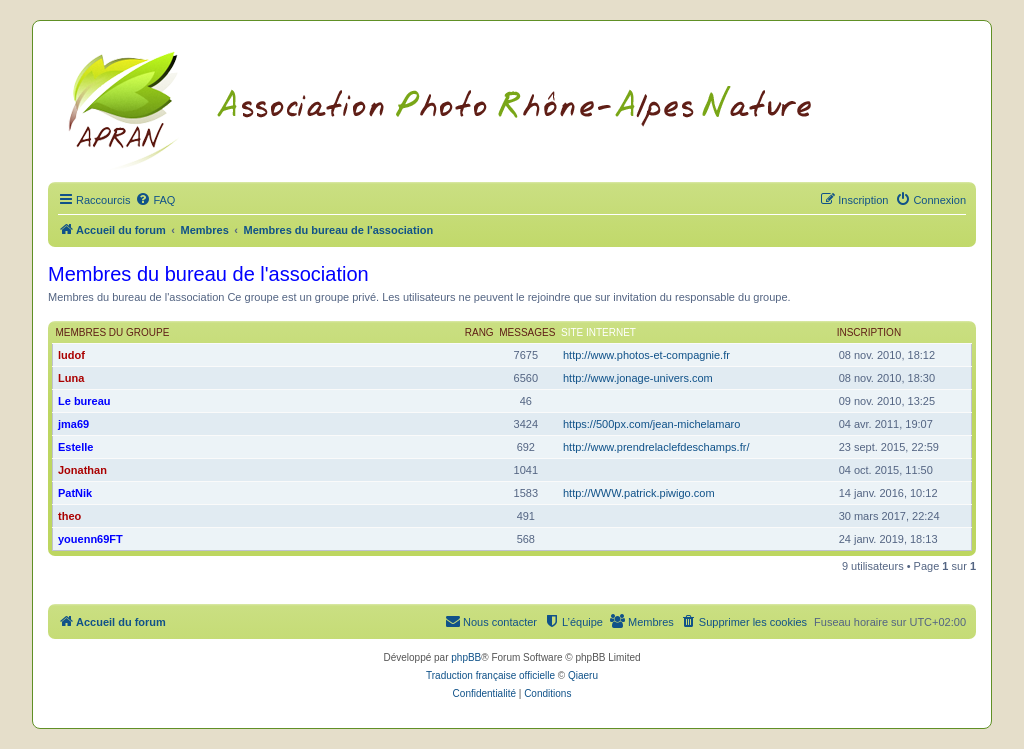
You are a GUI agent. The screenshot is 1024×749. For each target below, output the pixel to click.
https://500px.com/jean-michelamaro (651, 424)
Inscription (869, 332)
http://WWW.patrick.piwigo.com (639, 493)
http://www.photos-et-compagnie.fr (646, 355)
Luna (71, 378)
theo (69, 516)
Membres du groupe (113, 332)
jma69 (73, 424)
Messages (527, 332)
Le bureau (84, 401)
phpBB (466, 657)
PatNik (75, 493)
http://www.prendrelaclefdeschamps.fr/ (656, 447)
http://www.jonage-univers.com (638, 378)
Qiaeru (583, 675)
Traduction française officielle (490, 675)
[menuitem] (155, 200)
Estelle (75, 447)
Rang (479, 332)
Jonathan (82, 470)
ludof (71, 355)
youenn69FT (90, 539)
